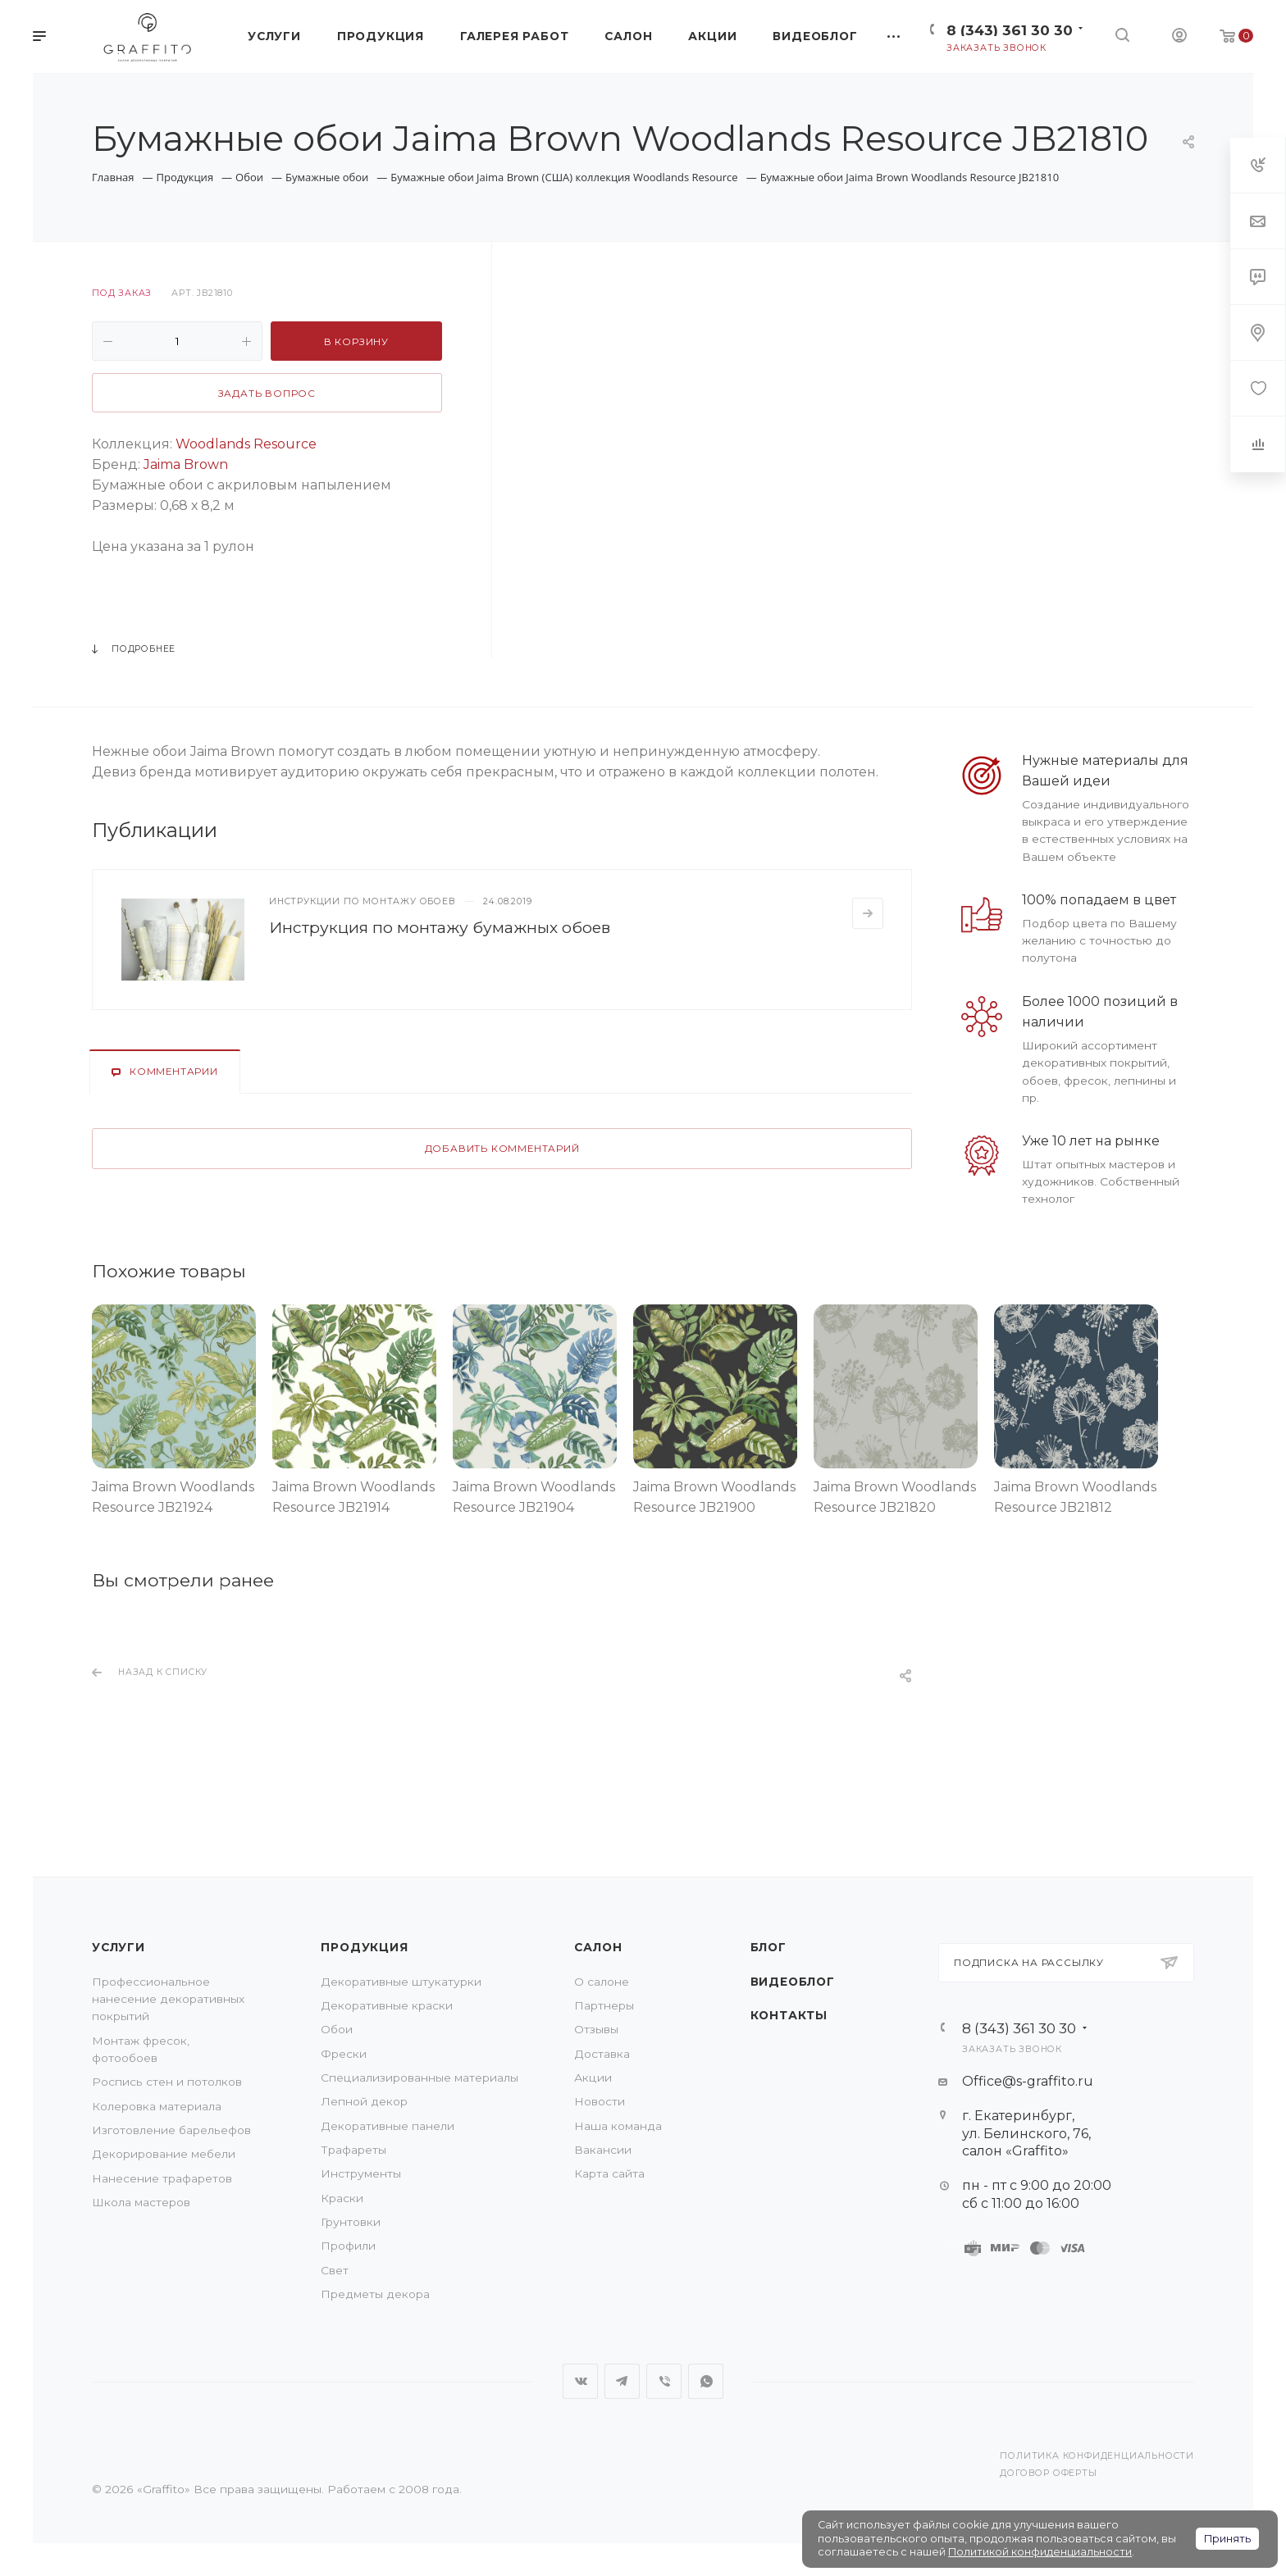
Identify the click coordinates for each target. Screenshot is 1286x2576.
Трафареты (353, 2149)
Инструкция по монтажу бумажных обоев (439, 927)
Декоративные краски (387, 2005)
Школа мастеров (141, 2202)
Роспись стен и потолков (167, 2081)
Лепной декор (364, 2101)
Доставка (602, 2053)
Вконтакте (580, 2381)
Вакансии (603, 2149)
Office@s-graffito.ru (1027, 2081)
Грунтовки (351, 2221)
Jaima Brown (186, 464)
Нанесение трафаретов (162, 2178)
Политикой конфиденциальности (1040, 2552)
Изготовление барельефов (171, 2130)
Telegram (622, 2381)
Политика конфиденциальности (1097, 2456)
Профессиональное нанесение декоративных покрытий (168, 1999)
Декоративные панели (387, 2125)
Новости (599, 2101)
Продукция (364, 1947)
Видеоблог (792, 1981)
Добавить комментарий (502, 1148)
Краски (342, 2198)
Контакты (789, 2015)
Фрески (344, 2053)
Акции (593, 2077)
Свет (335, 2270)
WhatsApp (705, 2381)
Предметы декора (375, 2294)
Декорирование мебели (163, 2153)
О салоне (601, 1981)
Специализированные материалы (419, 2077)
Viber (664, 2381)
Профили (348, 2245)
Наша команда (618, 2125)
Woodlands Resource (246, 444)
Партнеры (604, 2005)
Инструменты (361, 2173)
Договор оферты (1048, 2473)
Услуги (118, 1947)
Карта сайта (609, 2173)
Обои (337, 2029)
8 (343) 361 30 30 (1009, 30)
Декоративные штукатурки (401, 1981)
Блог (768, 1947)
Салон (598, 1947)
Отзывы (596, 2029)
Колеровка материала (156, 2106)
